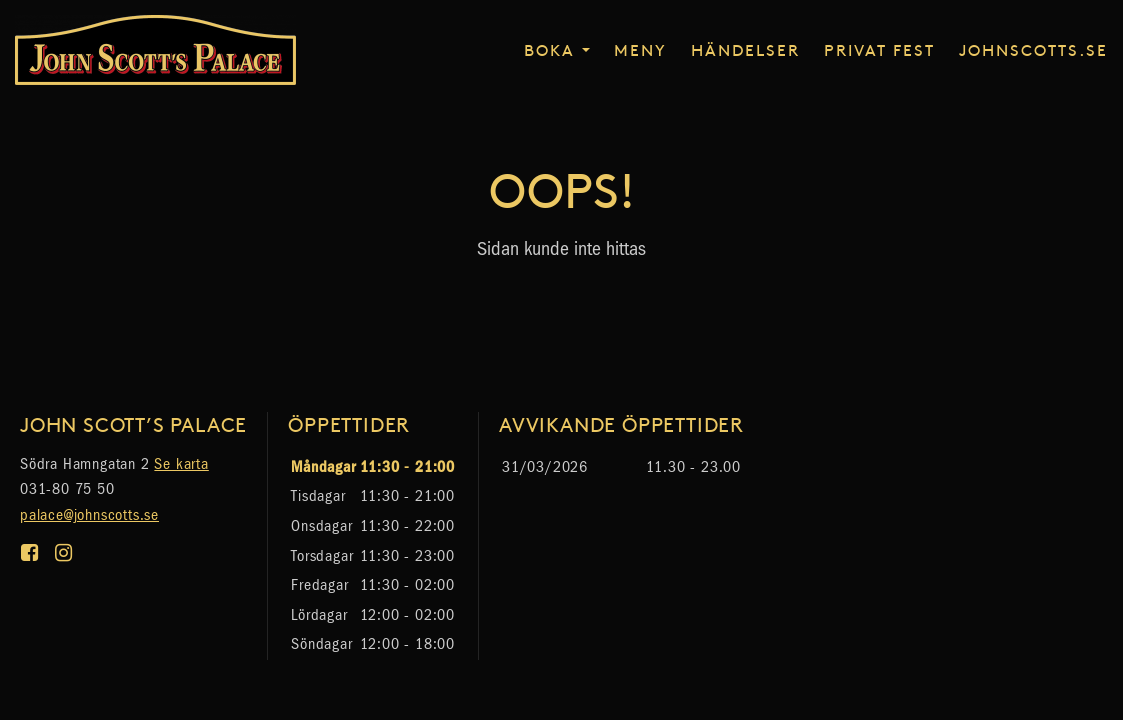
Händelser (745, 49)
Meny (640, 49)
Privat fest (879, 49)
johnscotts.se (1033, 49)
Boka (549, 49)
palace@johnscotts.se (89, 514)
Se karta (181, 463)
